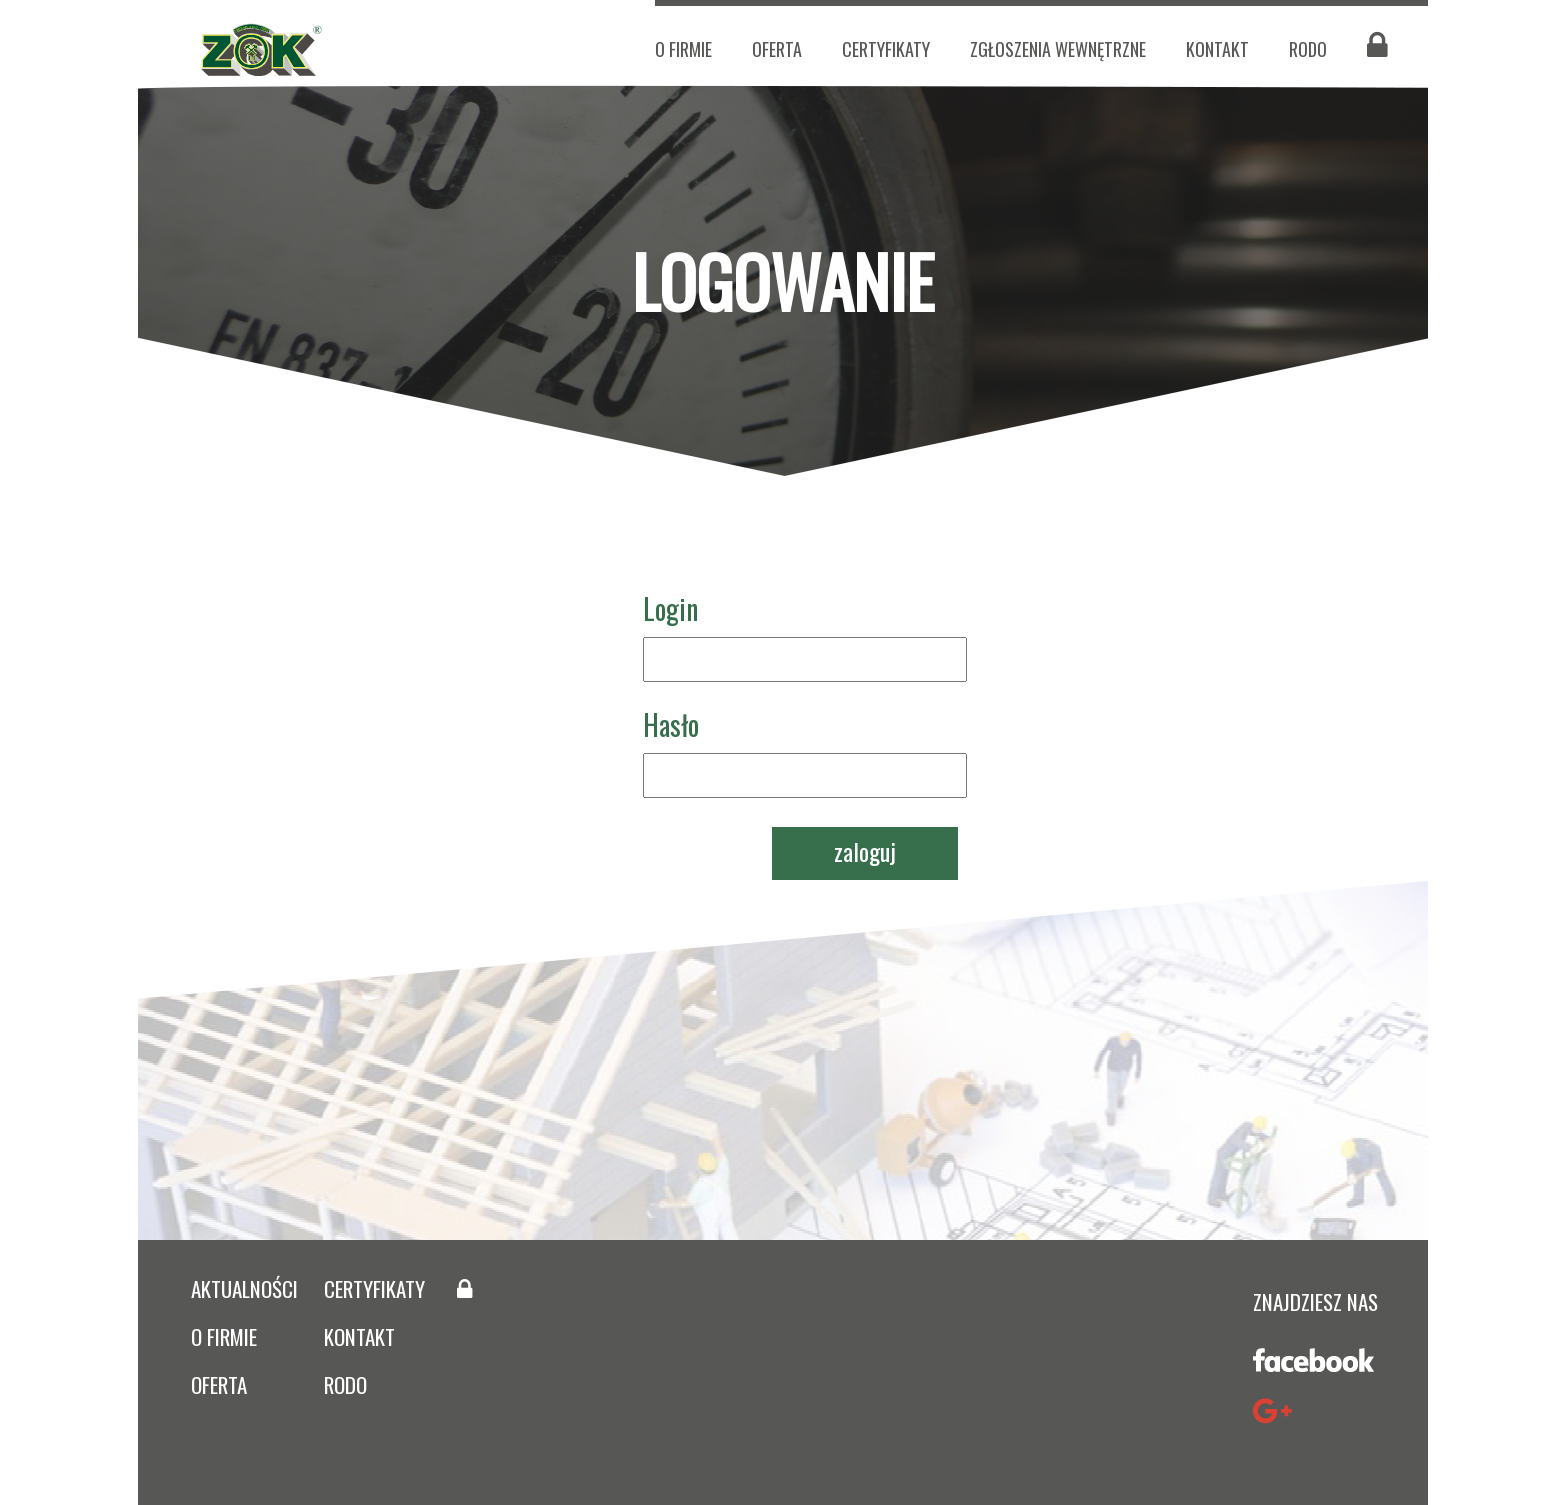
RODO (1308, 49)
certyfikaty (886, 49)
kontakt (1217, 49)
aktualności (244, 1288)
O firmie (683, 49)
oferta (777, 49)
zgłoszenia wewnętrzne (1058, 49)
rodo (345, 1384)
